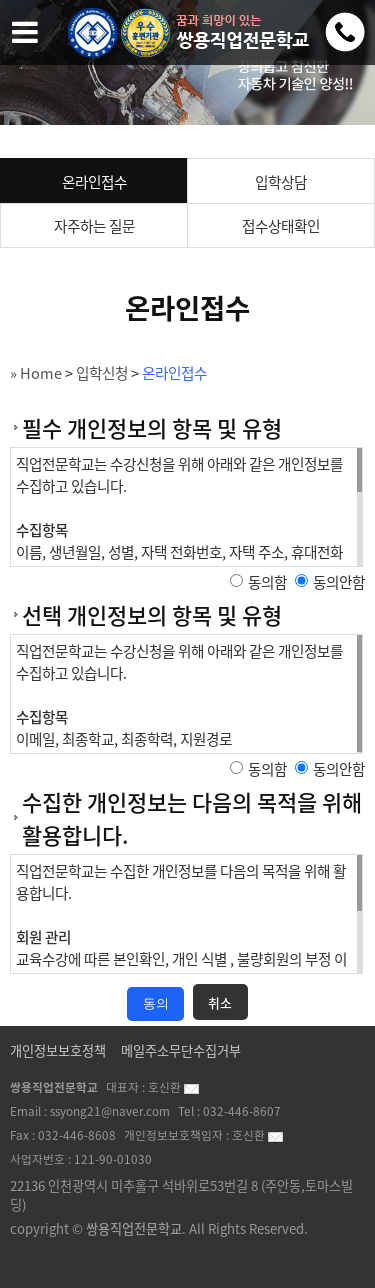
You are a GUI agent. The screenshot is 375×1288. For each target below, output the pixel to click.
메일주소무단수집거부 (181, 1050)
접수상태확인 (281, 226)
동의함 (267, 582)
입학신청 (102, 373)
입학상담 (281, 182)
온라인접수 (94, 182)
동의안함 (339, 582)
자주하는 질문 (94, 226)
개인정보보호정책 (58, 1050)
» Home (36, 373)
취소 (220, 1002)
